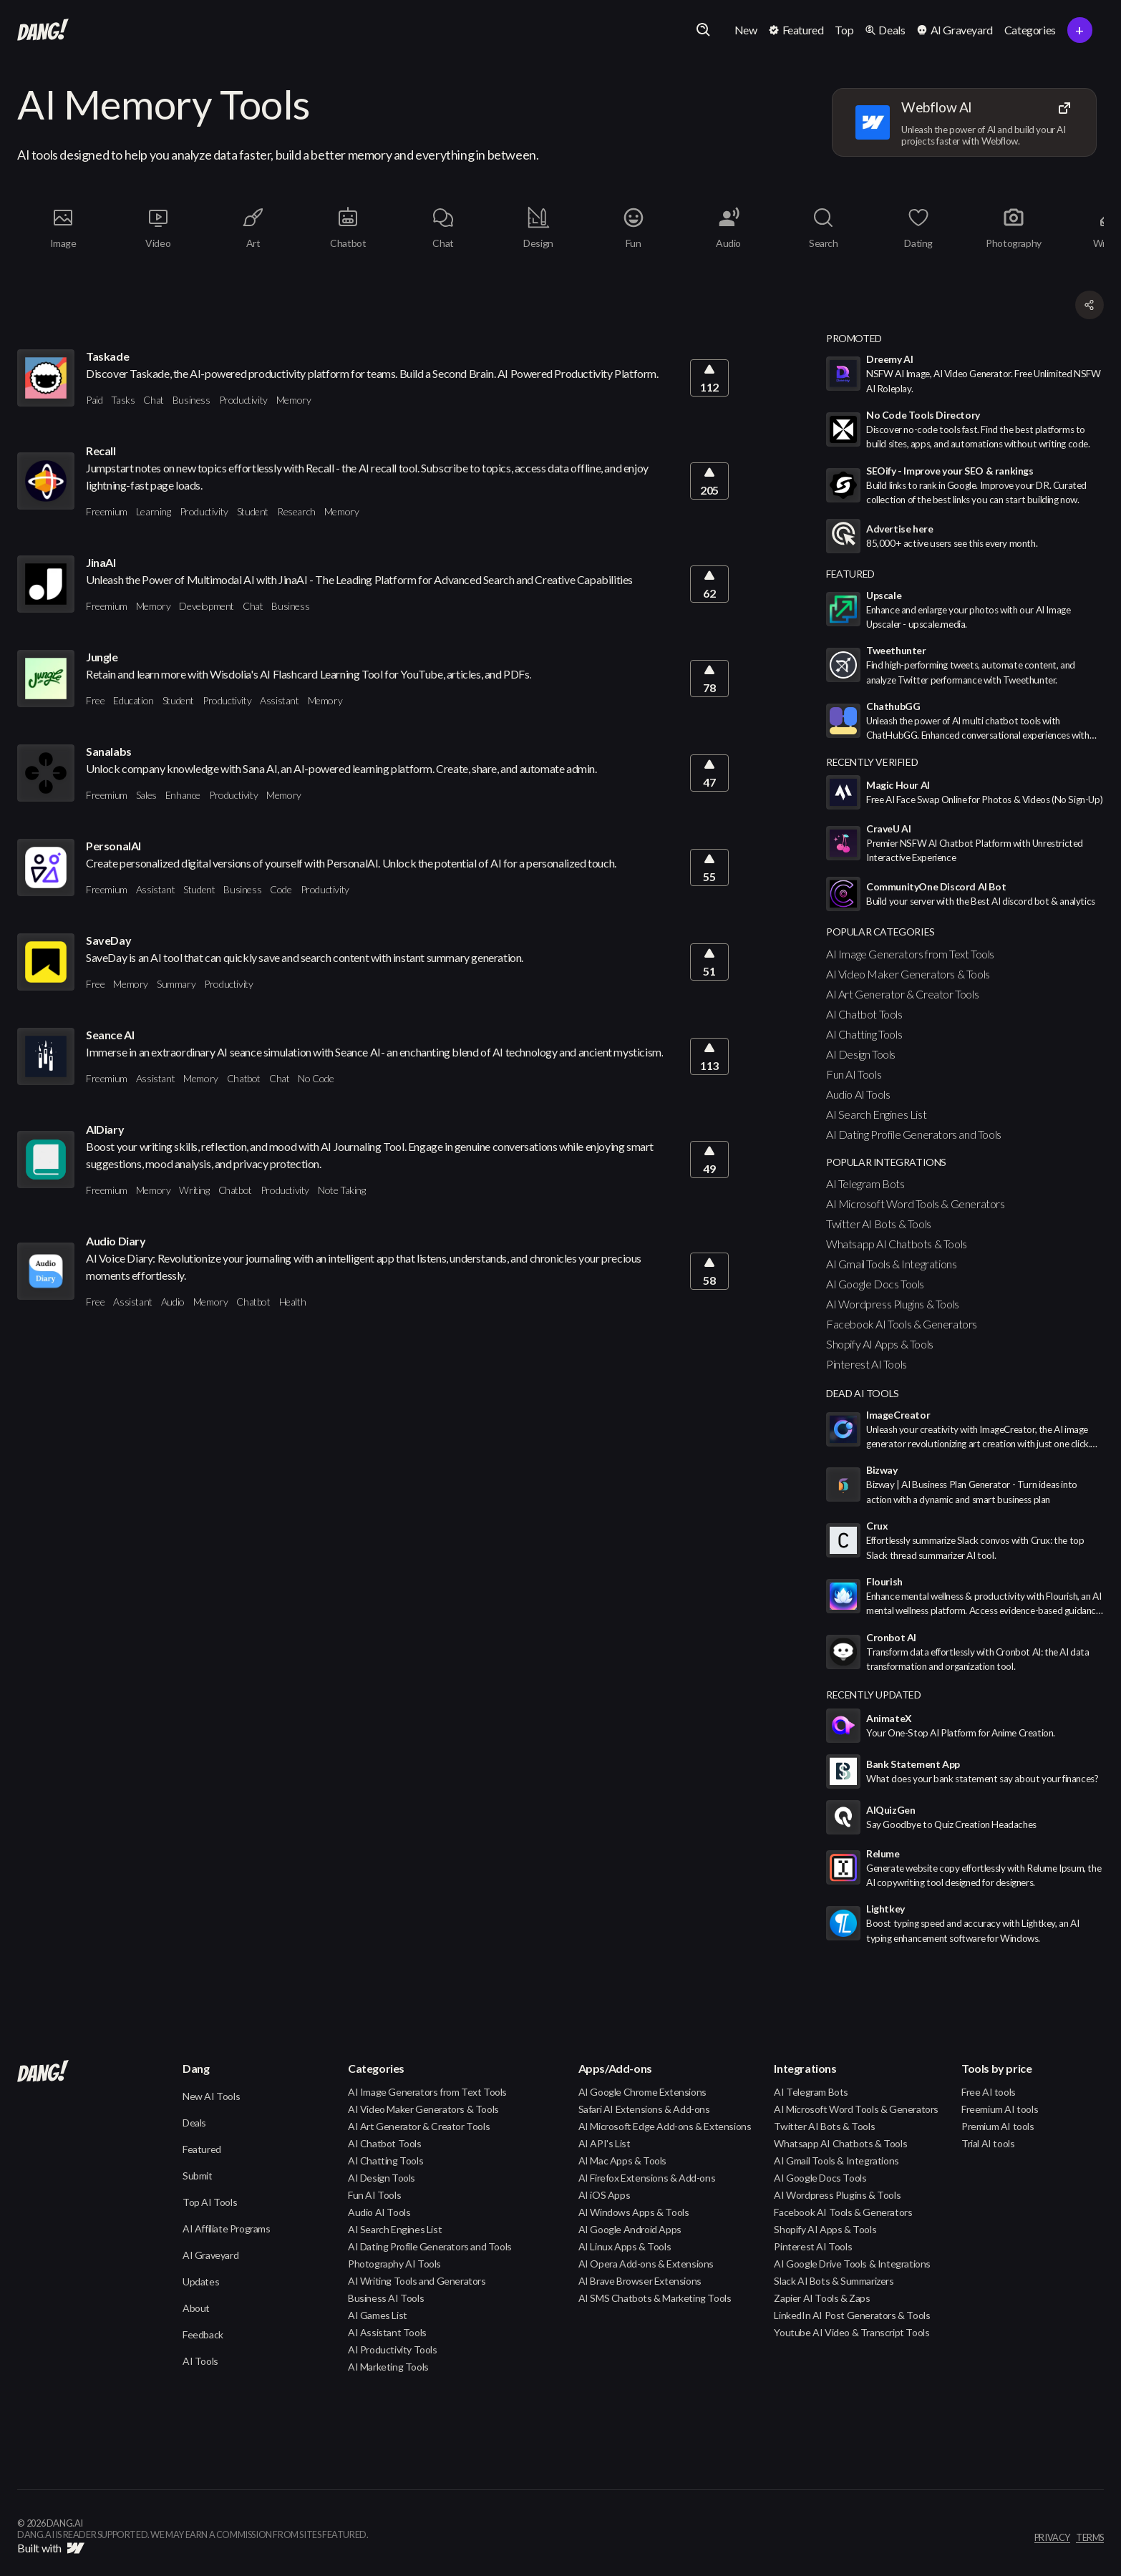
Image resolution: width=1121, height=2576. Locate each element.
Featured (202, 2149)
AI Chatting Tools (864, 1034)
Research (296, 511)
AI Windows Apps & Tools (633, 2212)
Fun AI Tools (853, 1074)
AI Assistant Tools (387, 2332)
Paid (94, 400)
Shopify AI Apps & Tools (879, 1344)
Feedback (203, 2334)
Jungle (102, 657)
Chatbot (244, 1078)
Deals (194, 2122)
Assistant (279, 700)
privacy (1052, 2538)
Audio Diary (116, 1241)
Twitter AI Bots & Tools (878, 1223)
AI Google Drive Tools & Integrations (852, 2263)
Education (133, 700)
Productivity (243, 400)
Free (95, 700)
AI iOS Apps (604, 2195)
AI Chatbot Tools (864, 1014)
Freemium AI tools (999, 2109)
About (196, 2308)
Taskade (107, 356)
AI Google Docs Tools (875, 1284)
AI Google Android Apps (629, 2229)
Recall (101, 450)
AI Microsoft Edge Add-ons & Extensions (665, 2126)
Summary (176, 984)
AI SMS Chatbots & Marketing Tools (655, 2298)
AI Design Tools (861, 1054)
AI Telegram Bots (865, 1183)
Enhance (182, 795)
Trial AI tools (987, 2143)
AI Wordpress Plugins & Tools (892, 1304)
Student (252, 511)
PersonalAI (113, 845)
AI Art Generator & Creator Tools (902, 994)
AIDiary (105, 1129)
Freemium (106, 511)
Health (292, 1302)
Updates (201, 2281)
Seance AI (110, 1034)
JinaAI (101, 562)
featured (850, 574)
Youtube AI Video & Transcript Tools (851, 2332)
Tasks (123, 400)
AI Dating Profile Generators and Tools (913, 1134)
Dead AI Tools (862, 1393)
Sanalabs (109, 751)
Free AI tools (988, 2092)
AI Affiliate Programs (227, 2228)
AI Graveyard (210, 2255)
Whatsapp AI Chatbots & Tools (896, 1243)
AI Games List (377, 2315)
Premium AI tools (997, 2126)
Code (280, 889)
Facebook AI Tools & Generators (901, 1324)
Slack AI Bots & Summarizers (833, 2281)
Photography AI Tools (394, 2263)
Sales (146, 795)
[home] (43, 30)
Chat (153, 400)
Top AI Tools (210, 2202)
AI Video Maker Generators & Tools (908, 974)
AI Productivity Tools (392, 2349)
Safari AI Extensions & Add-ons (644, 2109)
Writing (194, 1190)
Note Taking (342, 1190)
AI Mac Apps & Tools (622, 2160)
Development (206, 606)
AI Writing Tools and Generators (417, 2281)
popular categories (880, 931)
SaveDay (108, 940)
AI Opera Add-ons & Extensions (646, 2263)
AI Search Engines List (876, 1114)
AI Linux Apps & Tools (624, 2246)
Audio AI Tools (858, 1094)
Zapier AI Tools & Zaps (822, 2298)
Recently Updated (873, 1694)
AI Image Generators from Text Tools (910, 954)
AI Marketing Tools (388, 2367)
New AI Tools (211, 2096)
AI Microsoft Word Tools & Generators (915, 1203)
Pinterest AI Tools (866, 1364)
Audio (173, 1302)
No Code (316, 1078)
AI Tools (200, 2361)
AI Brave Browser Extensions (640, 2281)
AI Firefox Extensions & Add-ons (647, 2178)
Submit (198, 2175)
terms (1090, 2538)
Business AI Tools (386, 2298)
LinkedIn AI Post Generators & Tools (852, 2315)
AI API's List (604, 2143)
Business (191, 400)
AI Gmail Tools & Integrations (891, 1263)
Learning (153, 511)
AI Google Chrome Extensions (642, 2092)
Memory (293, 400)
